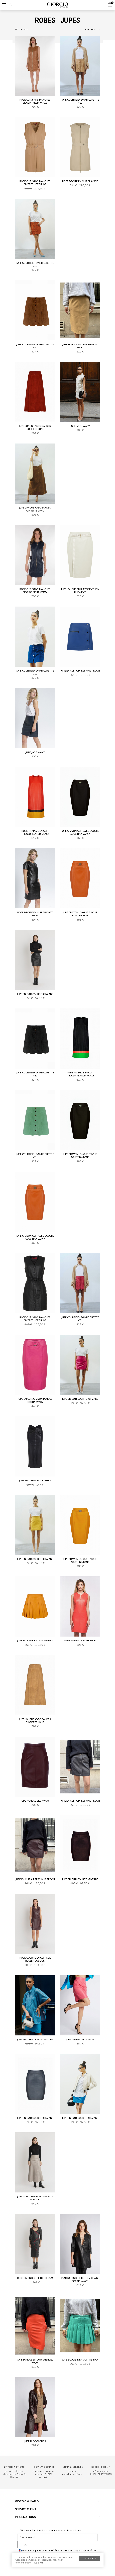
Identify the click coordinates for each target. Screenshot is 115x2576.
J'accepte (89, 2558)
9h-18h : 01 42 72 (100, 2474)
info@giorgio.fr (100, 2471)
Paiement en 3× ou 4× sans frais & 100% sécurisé (43, 2474)
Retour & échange (72, 2466)
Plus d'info (38, 2562)
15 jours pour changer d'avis (72, 2472)
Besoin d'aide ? (100, 2466)
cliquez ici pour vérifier (85, 2550)
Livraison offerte (14, 2466)
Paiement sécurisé (43, 2466)
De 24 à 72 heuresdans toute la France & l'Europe (14, 2474)
